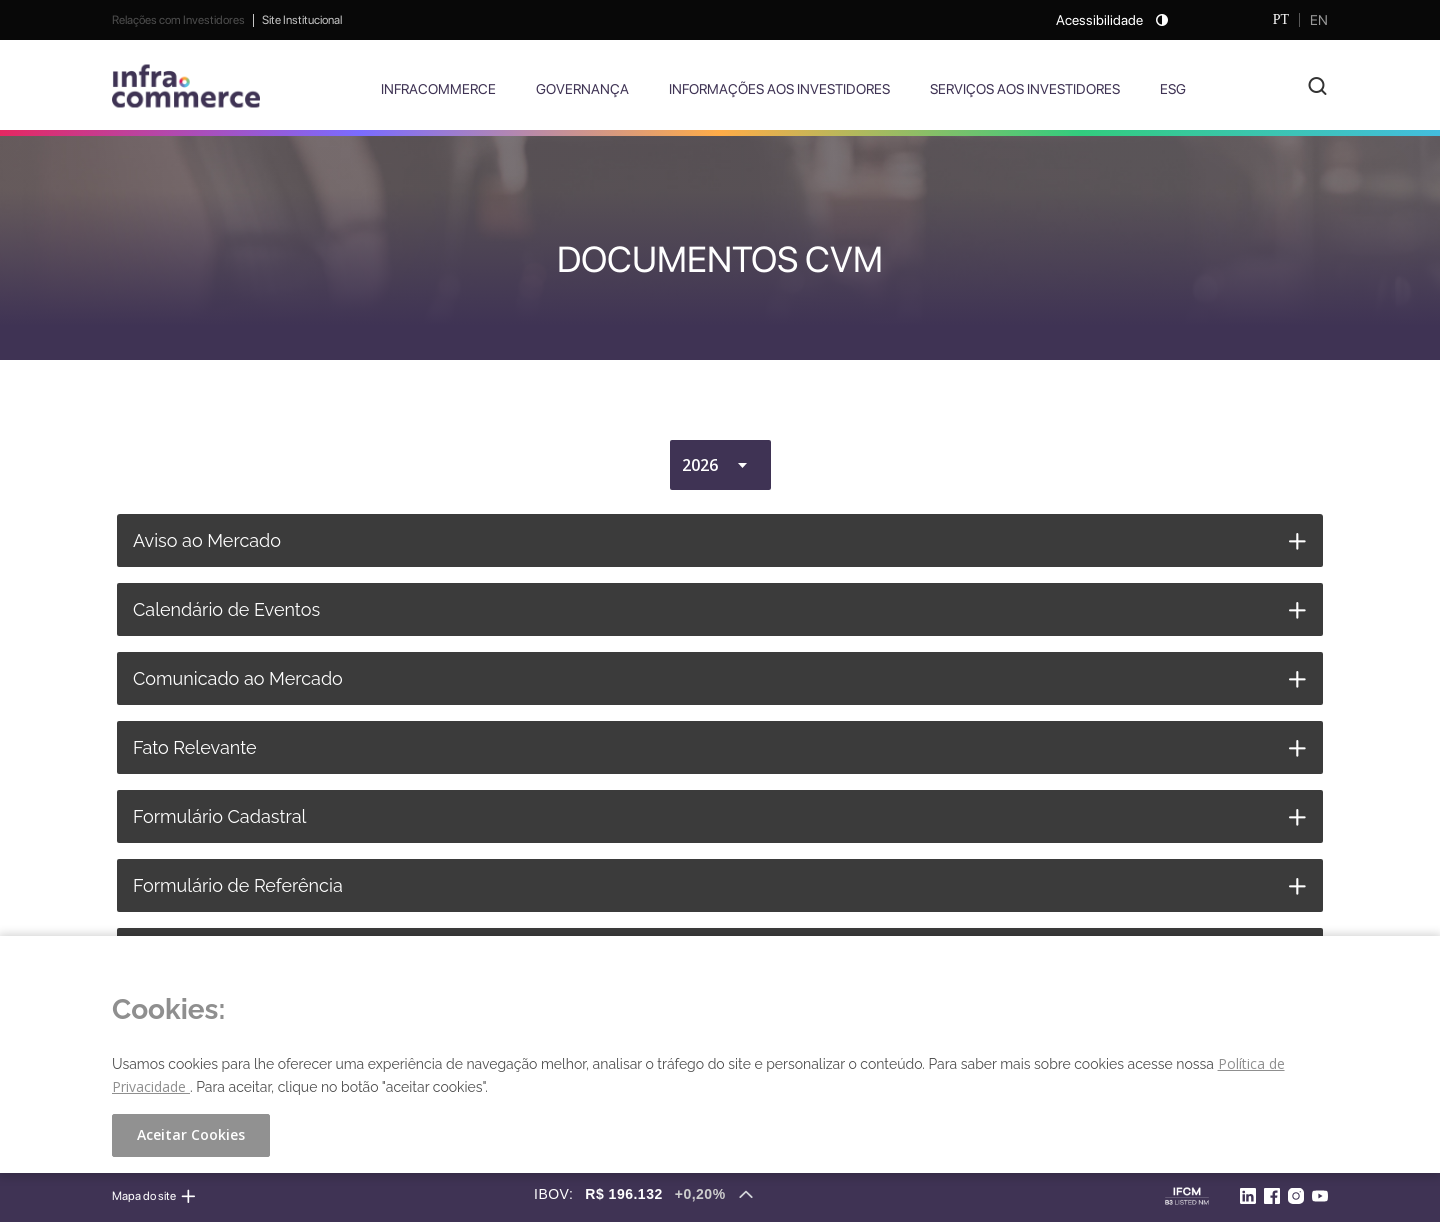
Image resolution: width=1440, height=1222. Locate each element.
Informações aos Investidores (779, 89)
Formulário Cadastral (219, 816)
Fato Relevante (195, 747)
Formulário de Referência (238, 885)
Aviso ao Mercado (207, 540)
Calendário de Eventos (226, 609)
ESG (1173, 89)
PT (1281, 19)
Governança (582, 89)
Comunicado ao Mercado (238, 678)
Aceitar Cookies (191, 1134)
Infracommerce (438, 89)
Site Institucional (302, 20)
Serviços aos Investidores (1025, 89)
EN (1319, 20)
